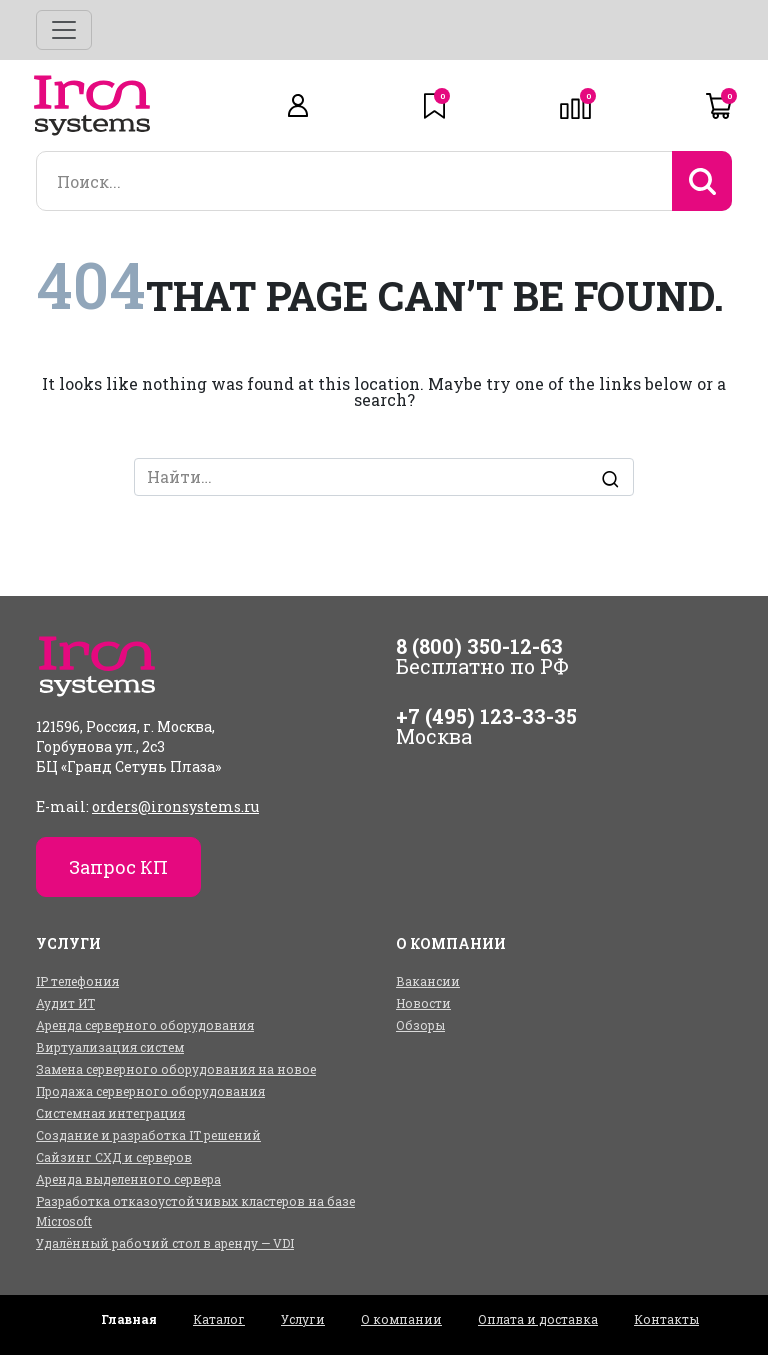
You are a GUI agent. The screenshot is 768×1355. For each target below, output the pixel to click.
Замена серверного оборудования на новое (176, 1069)
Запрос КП (118, 867)
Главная (129, 1319)
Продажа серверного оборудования (150, 1091)
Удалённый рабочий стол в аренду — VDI (165, 1243)
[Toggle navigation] (64, 30)
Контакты (666, 1319)
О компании (401, 1319)
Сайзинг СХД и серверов (114, 1157)
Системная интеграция (110, 1113)
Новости (423, 1003)
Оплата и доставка (538, 1319)
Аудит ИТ (65, 1003)
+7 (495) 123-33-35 (486, 716)
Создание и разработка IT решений (148, 1135)
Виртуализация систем (110, 1047)
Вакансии (428, 981)
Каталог (219, 1319)
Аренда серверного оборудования (145, 1025)
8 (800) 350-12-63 (479, 646)
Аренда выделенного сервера (128, 1179)
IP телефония (77, 981)
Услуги (303, 1319)
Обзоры (420, 1025)
